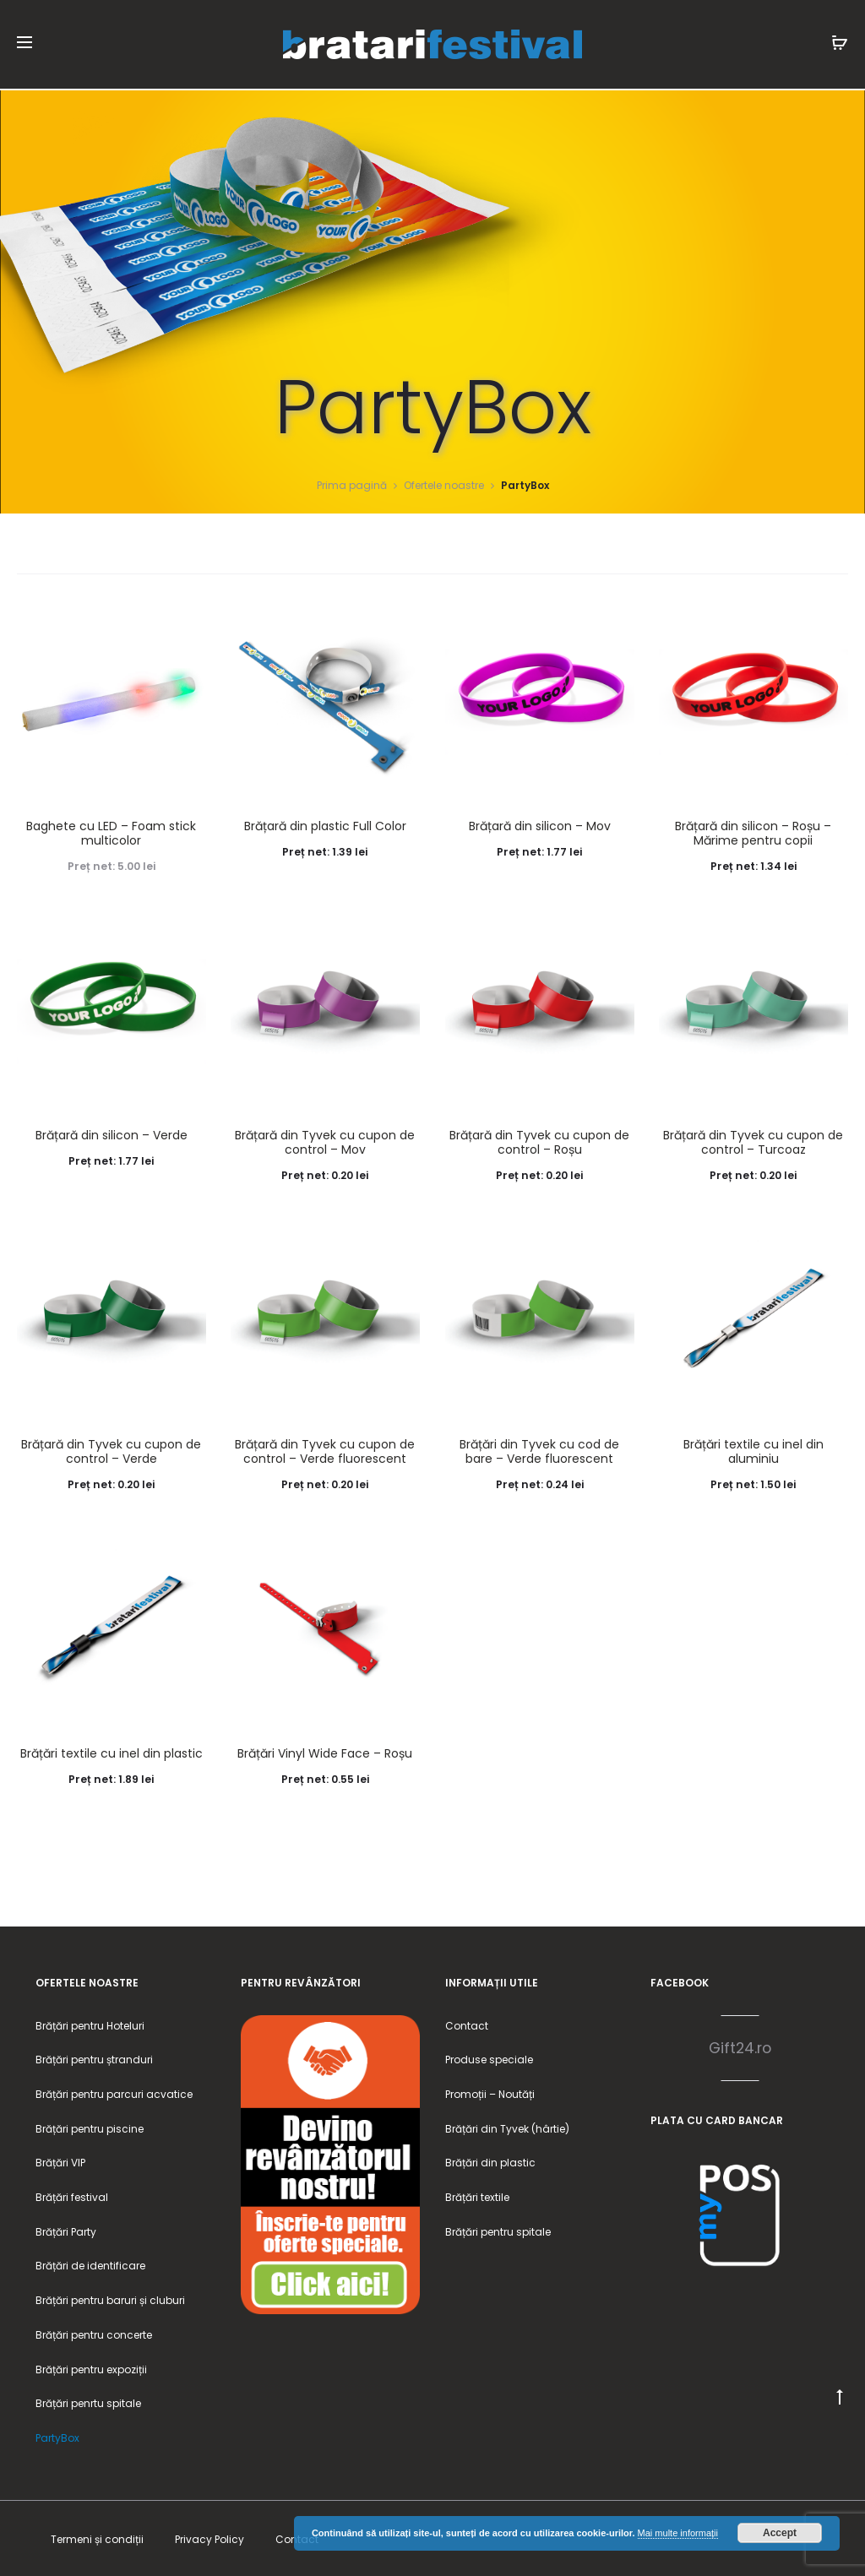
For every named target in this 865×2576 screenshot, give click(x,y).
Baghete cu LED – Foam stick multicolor (111, 831)
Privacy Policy (209, 2537)
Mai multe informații (678, 2533)
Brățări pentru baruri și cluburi (110, 2298)
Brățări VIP (60, 2161)
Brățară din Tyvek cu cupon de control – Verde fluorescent (325, 1449)
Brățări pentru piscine (89, 2127)
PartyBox (57, 2436)
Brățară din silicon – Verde (111, 1133)
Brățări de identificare (90, 2265)
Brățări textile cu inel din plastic (111, 1751)
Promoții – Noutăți (490, 2092)
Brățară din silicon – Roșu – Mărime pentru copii (753, 831)
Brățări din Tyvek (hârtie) (507, 2127)
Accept (780, 2533)
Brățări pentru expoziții (91, 2368)
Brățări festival (71, 2195)
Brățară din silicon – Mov (540, 824)
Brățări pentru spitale (498, 2230)
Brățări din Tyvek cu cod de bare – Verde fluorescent (539, 1449)
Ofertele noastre (444, 483)
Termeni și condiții (97, 2537)
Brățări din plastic (490, 2161)
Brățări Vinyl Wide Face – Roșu (324, 1751)
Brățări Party (65, 2230)
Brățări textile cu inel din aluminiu (753, 1449)
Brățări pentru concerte (93, 2333)
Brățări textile (477, 2195)
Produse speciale (489, 2058)
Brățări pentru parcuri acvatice (114, 2092)
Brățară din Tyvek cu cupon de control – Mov (325, 1140)
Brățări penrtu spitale (88, 2401)
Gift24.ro (740, 2046)
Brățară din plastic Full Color (325, 824)
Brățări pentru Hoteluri (89, 2024)
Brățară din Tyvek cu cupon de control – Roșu (539, 1140)
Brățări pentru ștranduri (94, 2058)
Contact (466, 2024)
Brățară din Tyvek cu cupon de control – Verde (111, 1449)
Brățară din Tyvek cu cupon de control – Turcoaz (753, 1140)
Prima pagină (352, 483)
